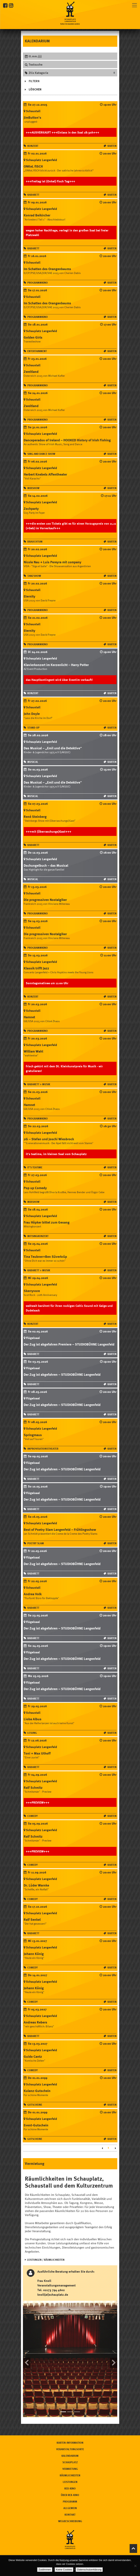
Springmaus (33, 1435)
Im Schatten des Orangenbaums (47, 269)
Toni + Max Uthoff (37, 1753)
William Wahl (33, 1051)
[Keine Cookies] (135, 2566)
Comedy (32, 1815)
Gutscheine (34, 2104)
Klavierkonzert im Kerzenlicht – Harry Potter (56, 665)
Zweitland (31, 371)
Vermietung (70, 2468)
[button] (26, 2359)
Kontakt (70, 2514)
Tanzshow (34, 575)
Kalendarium (70, 2455)
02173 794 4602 (54, 2290)
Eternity (29, 596)
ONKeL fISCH (33, 166)
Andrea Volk (33, 1594)
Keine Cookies (64, 2569)
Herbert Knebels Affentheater (45, 474)
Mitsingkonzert (38, 1236)
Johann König (34, 1954)
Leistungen (70, 2481)
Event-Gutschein (36, 2125)
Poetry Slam (35, 1543)
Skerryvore (32, 1291)
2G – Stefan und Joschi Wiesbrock (49, 1139)
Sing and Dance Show (41, 453)
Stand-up (33, 727)
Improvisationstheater (42, 1448)
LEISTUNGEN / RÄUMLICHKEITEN (46, 2259)
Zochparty (31, 508)
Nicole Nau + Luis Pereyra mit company (52, 562)
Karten (112, 145)
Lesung (32, 1732)
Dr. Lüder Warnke (36, 1885)
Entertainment (37, 351)
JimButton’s (32, 117)
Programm (70, 2501)
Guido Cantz (33, 2056)
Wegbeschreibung (70, 2521)
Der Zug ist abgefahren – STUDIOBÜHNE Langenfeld (62, 1374)
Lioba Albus (32, 1719)
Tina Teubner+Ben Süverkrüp (45, 1256)
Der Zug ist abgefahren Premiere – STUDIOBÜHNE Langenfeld (69, 1344)
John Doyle (32, 713)
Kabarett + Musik (38, 1084)
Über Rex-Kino (70, 2495)
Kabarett (33, 194)
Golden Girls (33, 337)
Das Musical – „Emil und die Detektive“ (53, 748)
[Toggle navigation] (134, 4)
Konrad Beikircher (37, 215)
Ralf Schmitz (33, 1787)
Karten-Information (70, 2442)
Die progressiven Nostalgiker (45, 899)
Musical (32, 761)
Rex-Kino (70, 2488)
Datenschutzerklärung (89, 2569)
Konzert (32, 145)
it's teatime (34, 1167)
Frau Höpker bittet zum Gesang (47, 1222)
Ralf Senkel (32, 1919)
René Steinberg (35, 816)
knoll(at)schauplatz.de (52, 2294)
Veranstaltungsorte (70, 2449)
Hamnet (29, 1017)
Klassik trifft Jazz (36, 968)
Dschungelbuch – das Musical (46, 865)
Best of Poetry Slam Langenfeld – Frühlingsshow (60, 1529)
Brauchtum (35, 541)
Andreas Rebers (35, 2022)
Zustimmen (45, 2569)
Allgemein (70, 2508)
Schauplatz (70, 2462)
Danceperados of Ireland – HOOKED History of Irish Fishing (67, 440)
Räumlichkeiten (70, 2475)
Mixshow (33, 488)
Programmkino (37, 282)
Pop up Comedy (35, 1188)
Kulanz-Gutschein (37, 2091)
